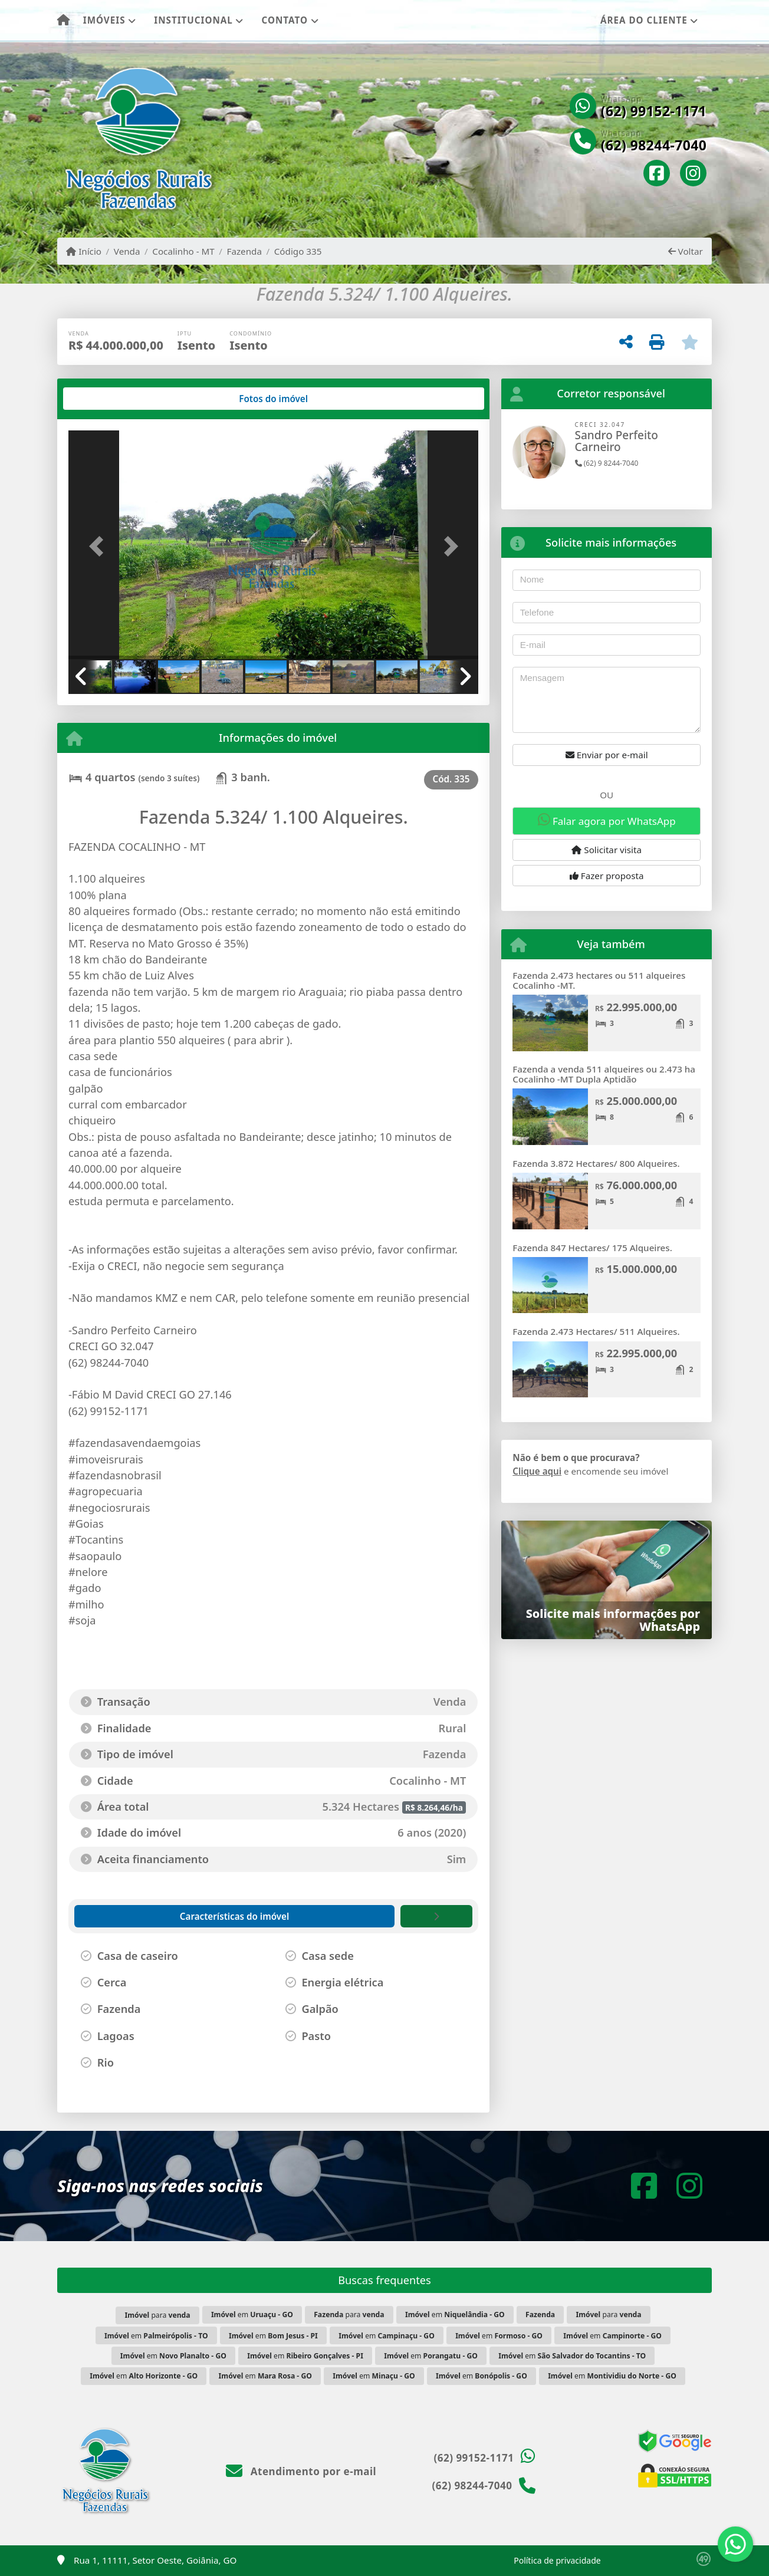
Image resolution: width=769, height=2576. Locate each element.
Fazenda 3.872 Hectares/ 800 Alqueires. (595, 1163)
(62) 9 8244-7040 (607, 463)
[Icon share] (657, 173)
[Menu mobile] (63, 20)
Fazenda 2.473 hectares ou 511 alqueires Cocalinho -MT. (598, 980)
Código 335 (298, 251)
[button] (99, 546)
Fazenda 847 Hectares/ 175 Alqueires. (592, 1248)
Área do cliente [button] (644, 20)
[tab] (106, 398)
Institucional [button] (193, 20)
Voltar (685, 251)
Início (83, 251)
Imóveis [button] (104, 20)
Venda (127, 251)
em (252, 2314)
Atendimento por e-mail (301, 2471)
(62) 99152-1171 (654, 111)
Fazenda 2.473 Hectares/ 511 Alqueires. (595, 1331)
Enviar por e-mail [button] (607, 755)
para (157, 2315)
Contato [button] (285, 20)
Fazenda (244, 251)
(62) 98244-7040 (654, 145)
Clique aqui (536, 1471)
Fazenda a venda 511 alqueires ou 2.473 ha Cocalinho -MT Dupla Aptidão (603, 1074)
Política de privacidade (557, 2560)
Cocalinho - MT (183, 251)
